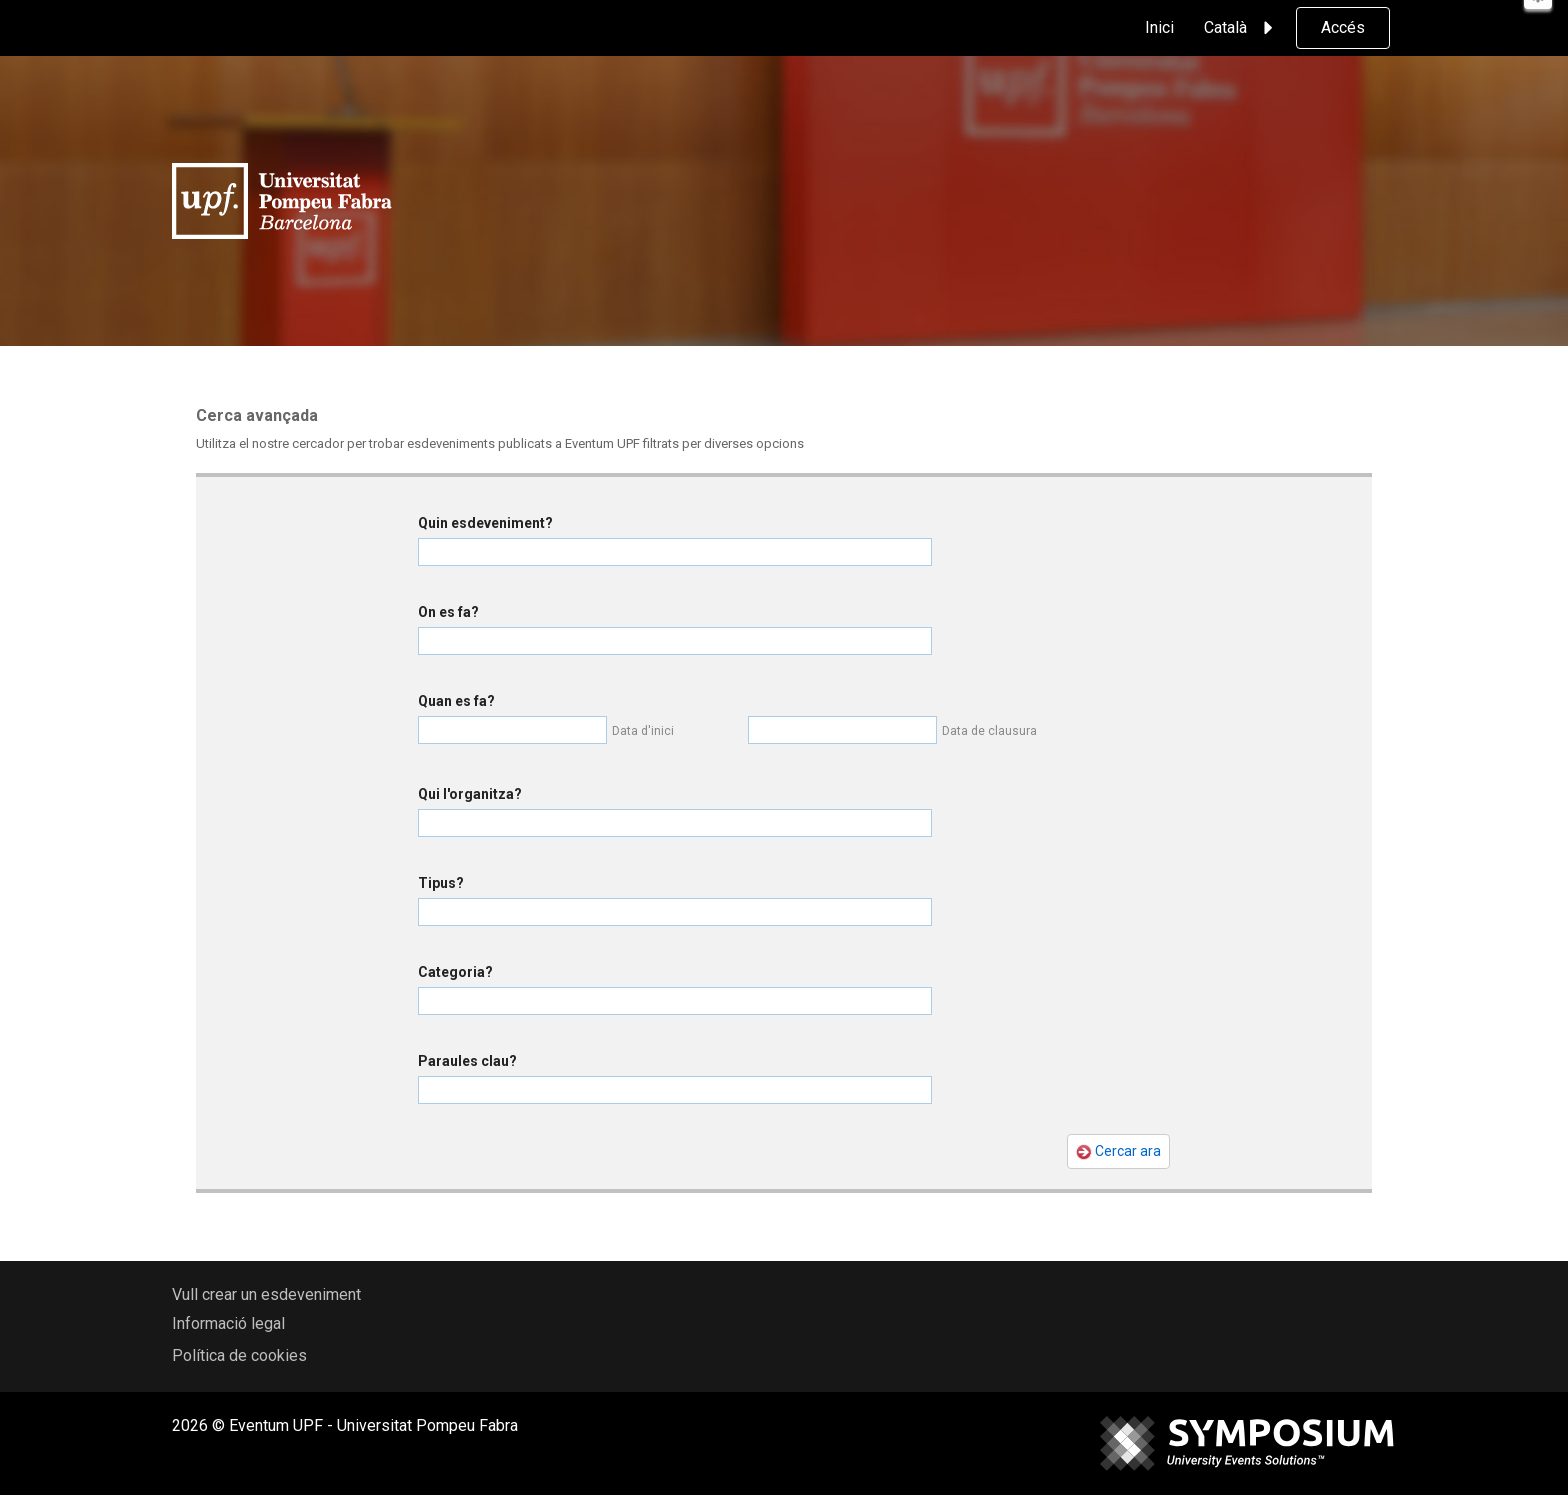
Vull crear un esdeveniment (266, 1294)
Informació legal (228, 1323)
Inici (1159, 27)
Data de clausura (989, 731)
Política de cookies (239, 1355)
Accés (1343, 27)
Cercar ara (1118, 1151)
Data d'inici (643, 731)
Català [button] (1241, 28)
